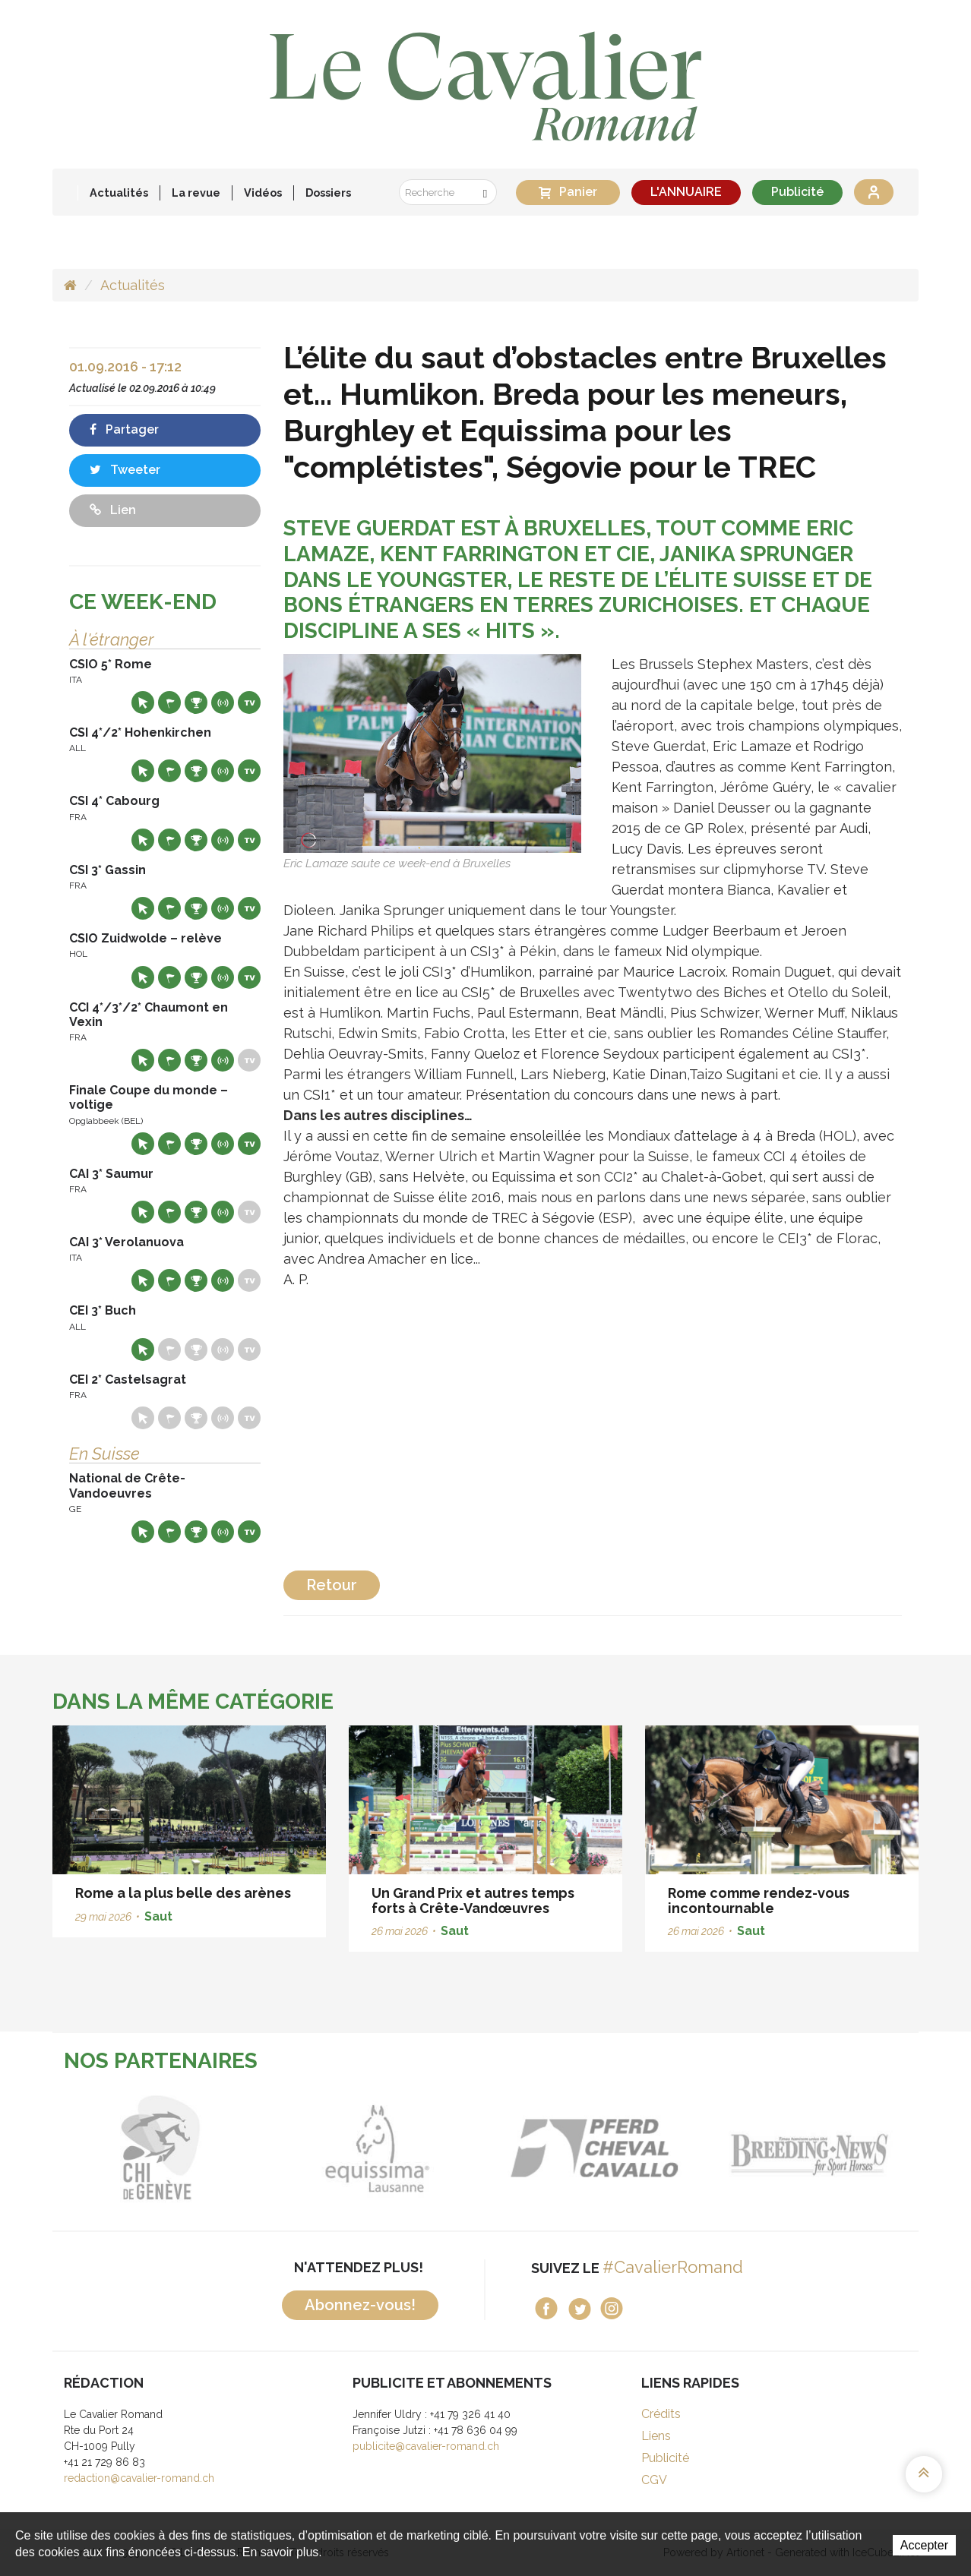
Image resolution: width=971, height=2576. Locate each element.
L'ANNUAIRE (686, 192)
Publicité (797, 192)
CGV (654, 2480)
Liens (656, 2436)
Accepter (924, 2545)
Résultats (196, 702)
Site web (142, 702)
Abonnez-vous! (360, 2305)
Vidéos (263, 192)
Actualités (119, 192)
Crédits (661, 2414)
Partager (124, 429)
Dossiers (328, 192)
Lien (113, 510)
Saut (158, 1916)
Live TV (249, 702)
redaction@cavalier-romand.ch (139, 2478)
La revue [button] (196, 192)
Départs (169, 702)
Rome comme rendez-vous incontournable (758, 1900)
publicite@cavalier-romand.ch (426, 2446)
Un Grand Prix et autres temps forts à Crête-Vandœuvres (473, 1900)
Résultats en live (222, 702)
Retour (331, 1585)
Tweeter (125, 469)
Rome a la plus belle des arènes (183, 1893)
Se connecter (873, 192)
